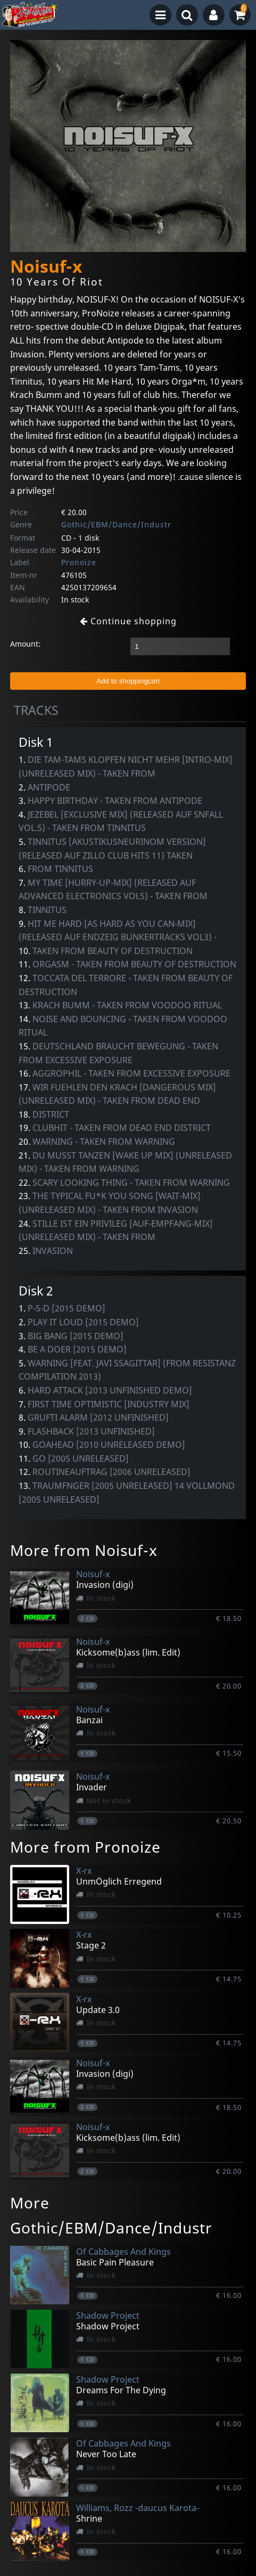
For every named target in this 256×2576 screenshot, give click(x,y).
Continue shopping (128, 621)
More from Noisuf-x (84, 1550)
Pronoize (78, 562)
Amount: (25, 644)
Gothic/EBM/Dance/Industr (116, 524)
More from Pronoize (85, 1847)
